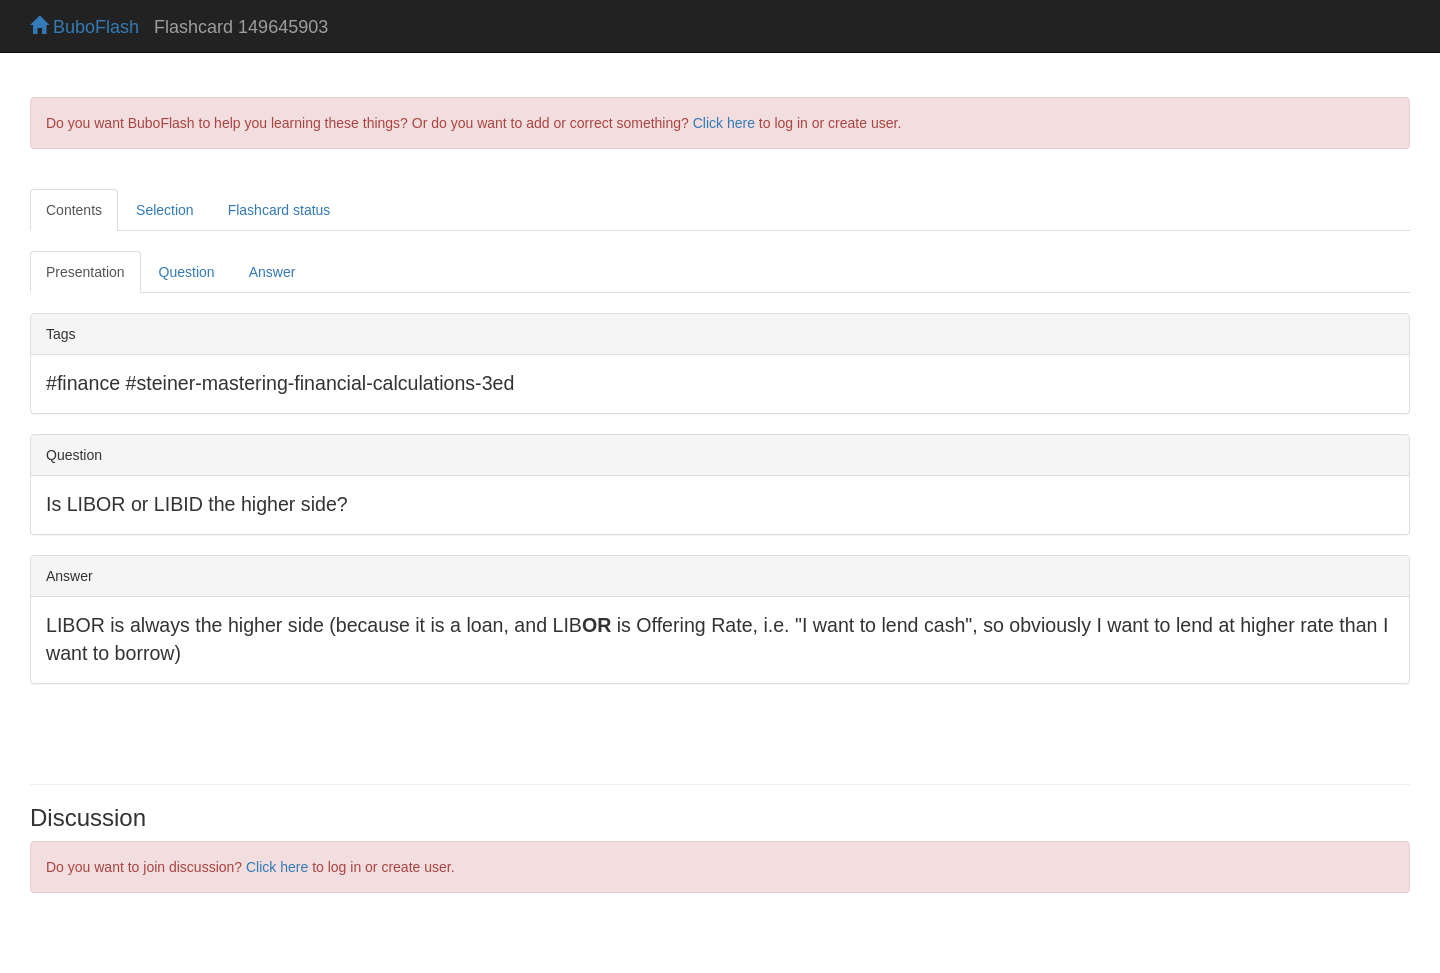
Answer (272, 272)
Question (187, 272)
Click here (724, 123)
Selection (165, 210)
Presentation (85, 272)
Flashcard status (279, 210)
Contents (74, 210)
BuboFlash (84, 27)
